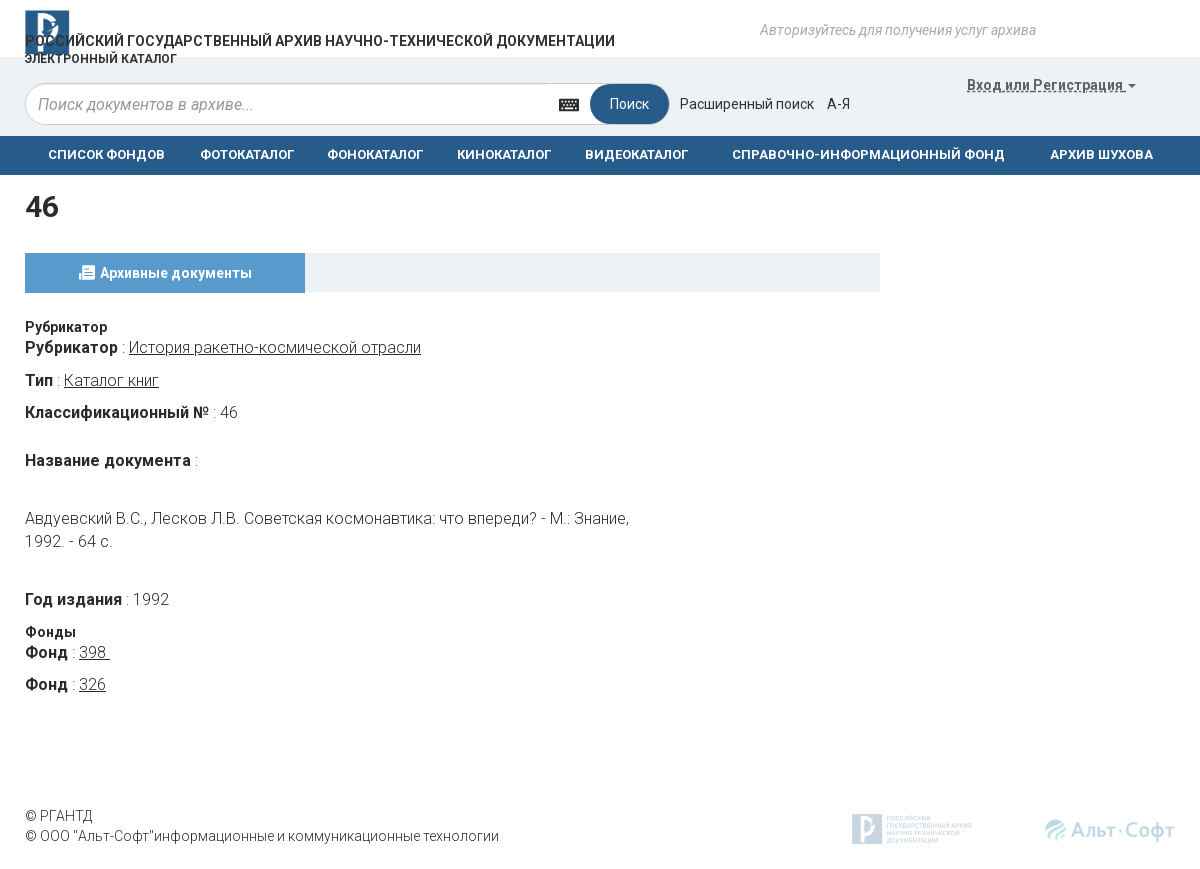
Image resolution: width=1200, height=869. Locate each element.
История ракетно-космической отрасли (275, 347)
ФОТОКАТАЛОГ (247, 154)
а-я (838, 104)
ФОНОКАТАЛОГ (375, 154)
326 (92, 684)
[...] (287, 104)
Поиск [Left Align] (629, 104)
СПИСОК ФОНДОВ (106, 154)
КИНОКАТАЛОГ (504, 154)
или (1051, 85)
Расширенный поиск (747, 104)
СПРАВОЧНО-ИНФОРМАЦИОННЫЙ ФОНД (868, 154)
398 (94, 652)
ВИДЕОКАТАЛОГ (636, 154)
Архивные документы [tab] (176, 273)
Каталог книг (111, 380)
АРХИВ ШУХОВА (1101, 154)
